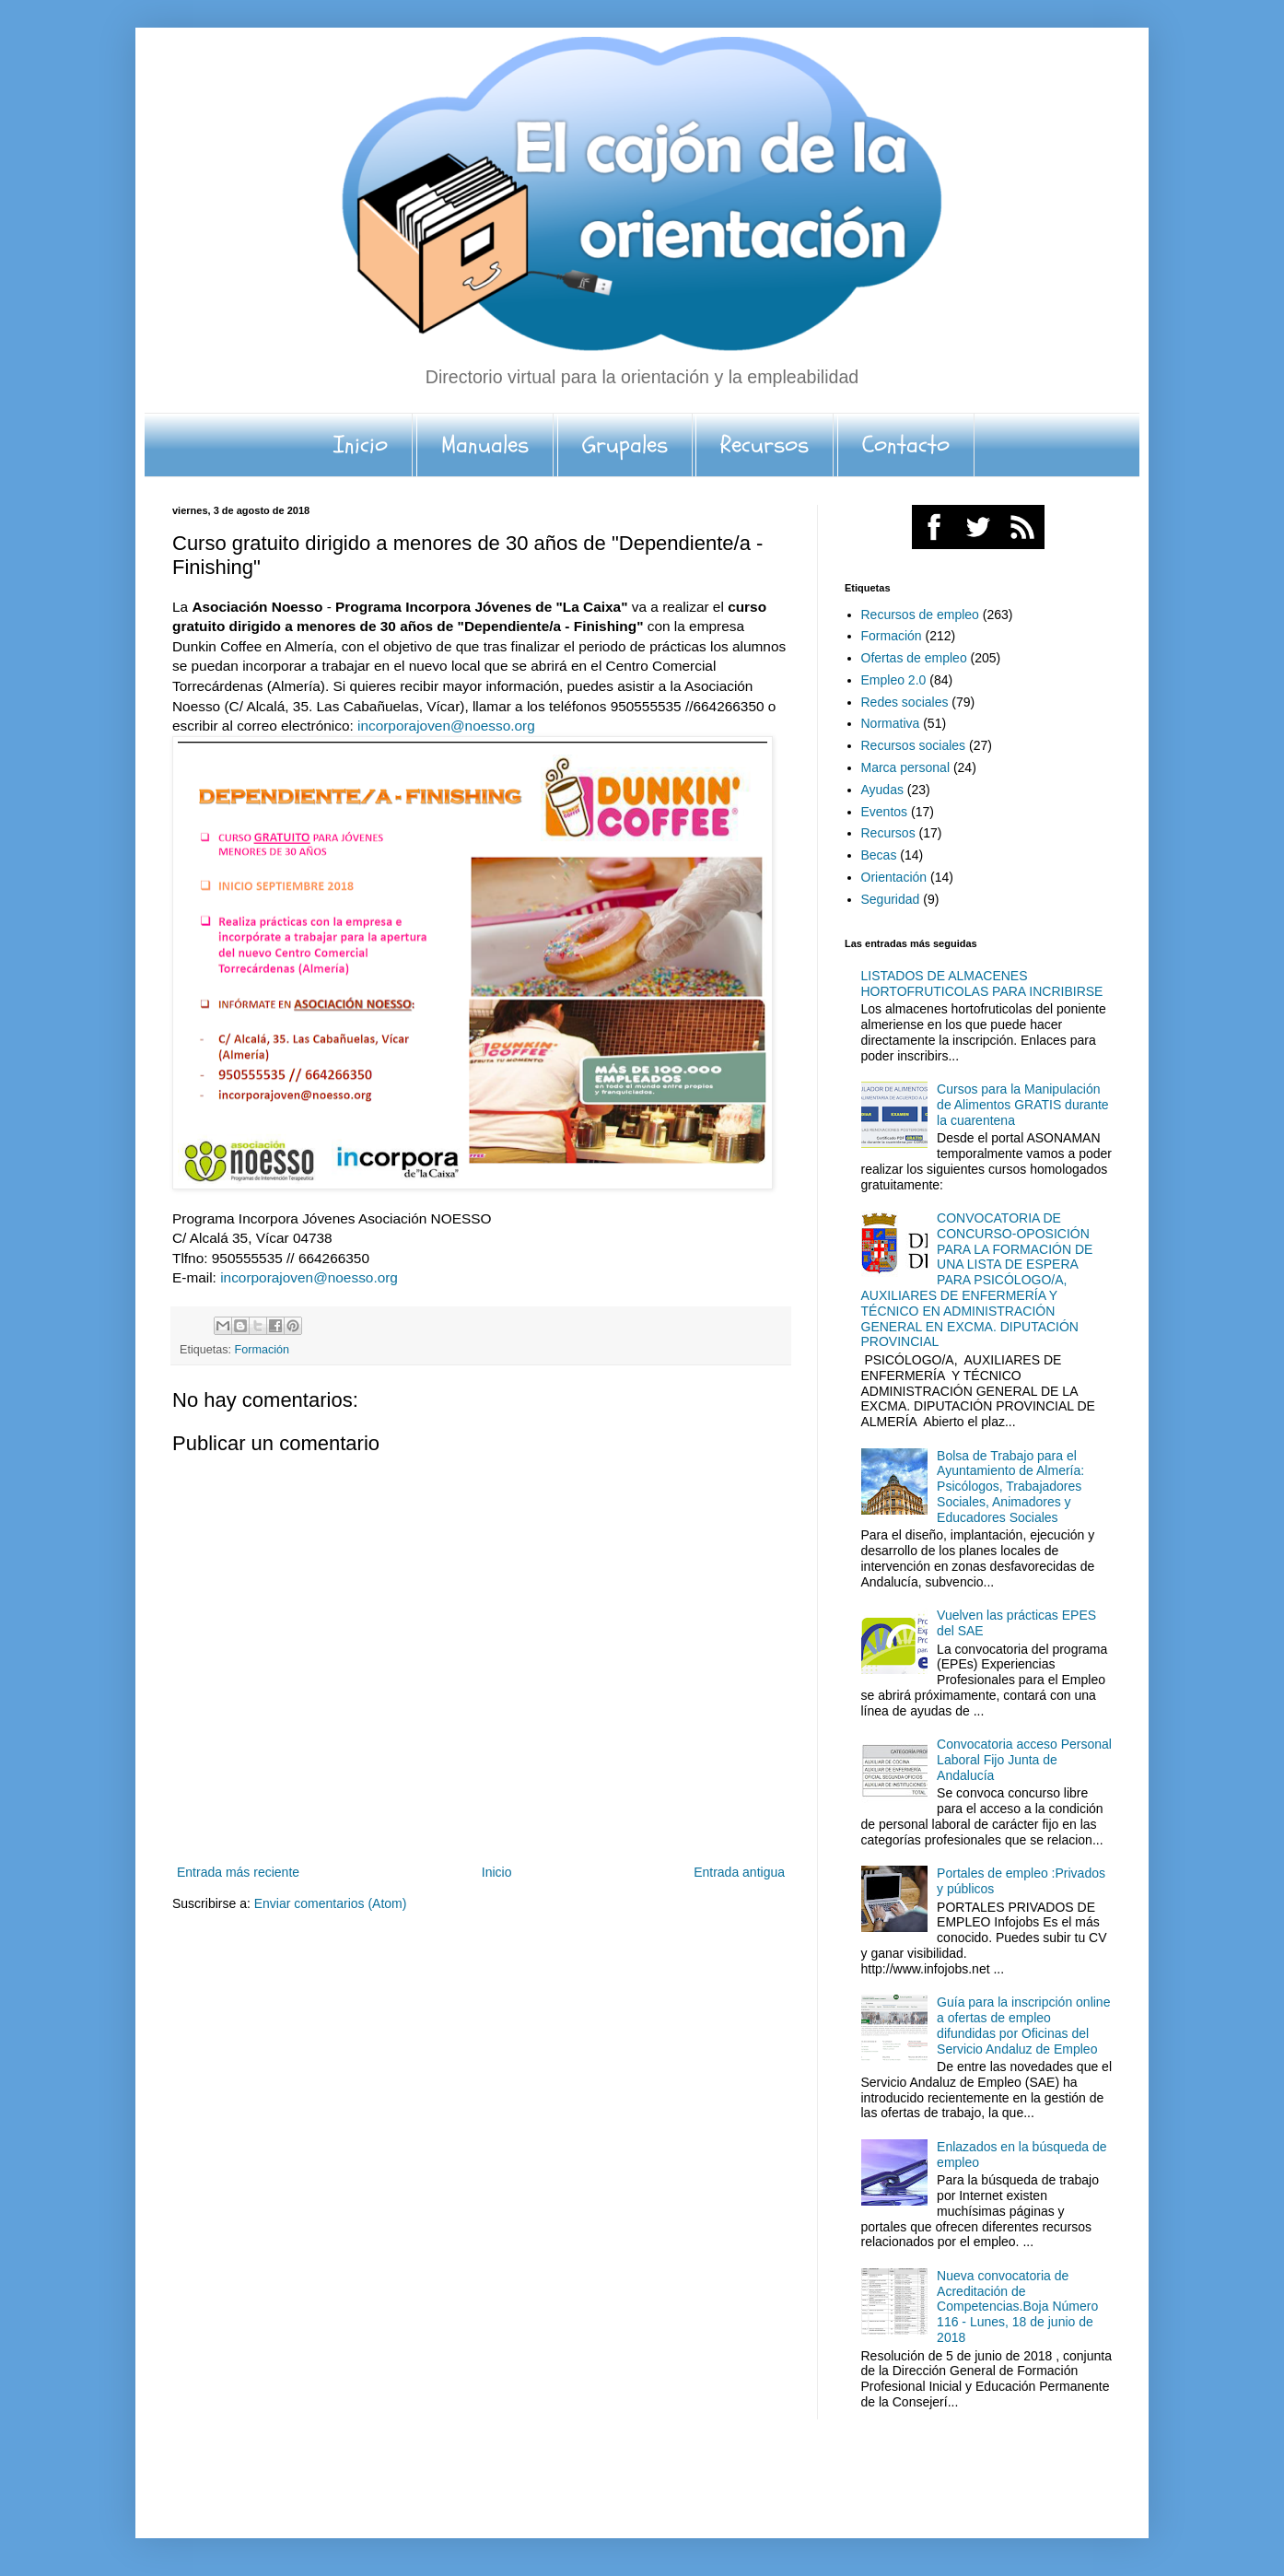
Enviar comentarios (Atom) (330, 1903)
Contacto (906, 445)
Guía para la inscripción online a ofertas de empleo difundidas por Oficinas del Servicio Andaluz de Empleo (1023, 2025)
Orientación (894, 877)
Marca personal (906, 767)
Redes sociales (905, 702)
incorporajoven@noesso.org (446, 725)
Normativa (890, 723)
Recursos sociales (913, 745)
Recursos (764, 445)
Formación (262, 1349)
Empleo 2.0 (894, 680)
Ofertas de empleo (914, 657)
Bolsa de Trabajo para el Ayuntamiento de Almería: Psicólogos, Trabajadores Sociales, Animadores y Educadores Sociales (1010, 1486)
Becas (879, 855)
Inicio (360, 445)
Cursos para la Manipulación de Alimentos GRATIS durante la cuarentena (1023, 1105)
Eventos (884, 811)
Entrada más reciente (238, 1872)
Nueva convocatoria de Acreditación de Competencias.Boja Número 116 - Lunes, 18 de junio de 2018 (1017, 2306)
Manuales (485, 445)
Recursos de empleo (920, 614)
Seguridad (890, 899)
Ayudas (882, 789)
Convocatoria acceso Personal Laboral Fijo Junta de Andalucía (1024, 1760)
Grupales (625, 445)
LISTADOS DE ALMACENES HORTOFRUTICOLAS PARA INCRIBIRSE (982, 983)
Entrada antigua (739, 1872)
